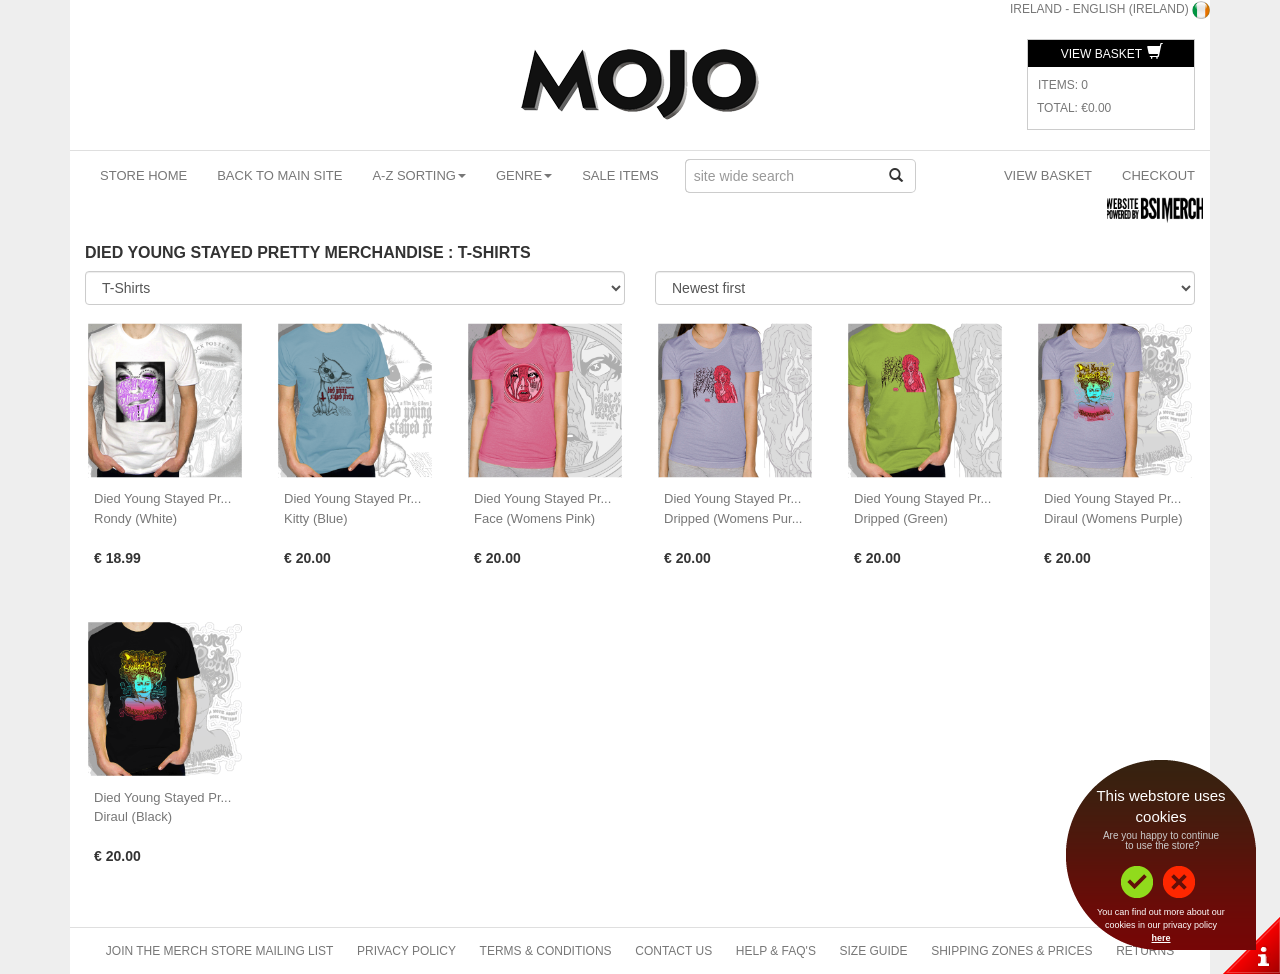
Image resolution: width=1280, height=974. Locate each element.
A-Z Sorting (419, 175)
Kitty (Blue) (316, 518)
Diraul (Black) (133, 816)
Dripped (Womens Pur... (733, 518)
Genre (524, 175)
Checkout (1158, 175)
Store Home (143, 175)
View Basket (1112, 54)
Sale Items (620, 175)
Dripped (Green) (901, 518)
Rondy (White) (135, 518)
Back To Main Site (279, 175)
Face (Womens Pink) (534, 518)
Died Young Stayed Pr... (162, 498)
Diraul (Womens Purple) (1113, 518)
